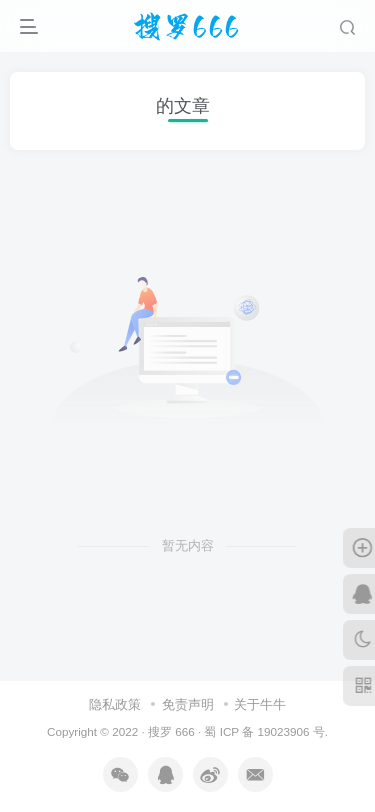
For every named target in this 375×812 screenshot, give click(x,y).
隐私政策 (115, 704)
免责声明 (188, 704)
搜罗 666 (171, 731)
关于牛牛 (260, 704)
